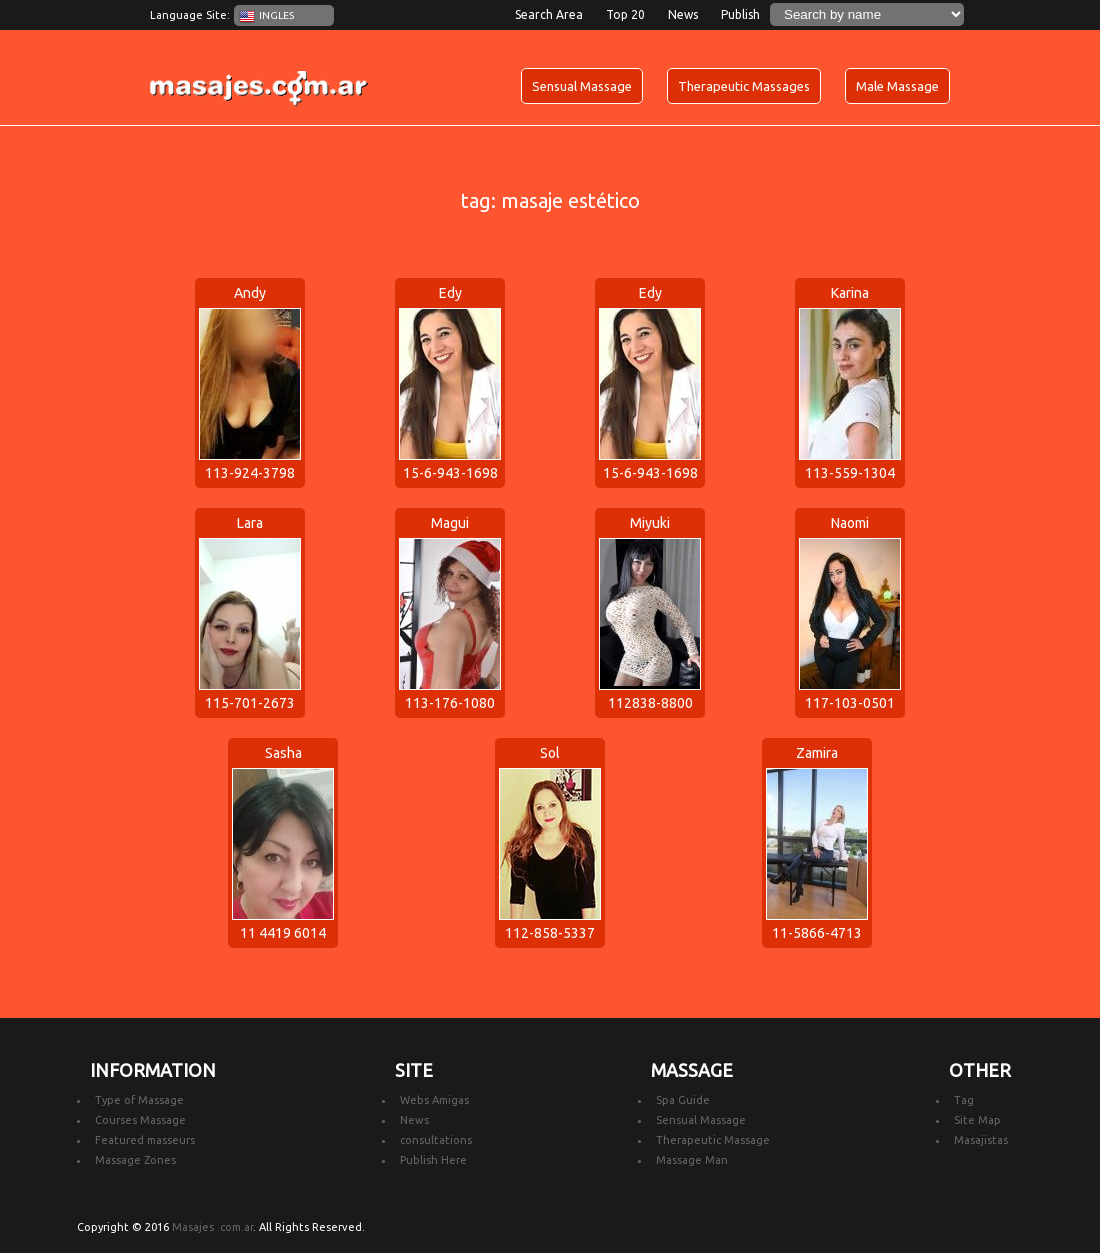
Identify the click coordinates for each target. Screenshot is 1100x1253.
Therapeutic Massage (713, 1140)
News (683, 14)
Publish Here (433, 1160)
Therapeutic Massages (744, 86)
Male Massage (897, 86)
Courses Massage (140, 1120)
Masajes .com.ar (212, 1227)
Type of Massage (139, 1100)
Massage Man (692, 1160)
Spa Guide (683, 1100)
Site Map (977, 1120)
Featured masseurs (145, 1140)
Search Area (549, 14)
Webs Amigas (434, 1100)
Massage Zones (135, 1160)
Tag (964, 1100)
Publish (740, 14)
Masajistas (981, 1140)
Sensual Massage (582, 86)
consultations (436, 1140)
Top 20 (625, 14)
